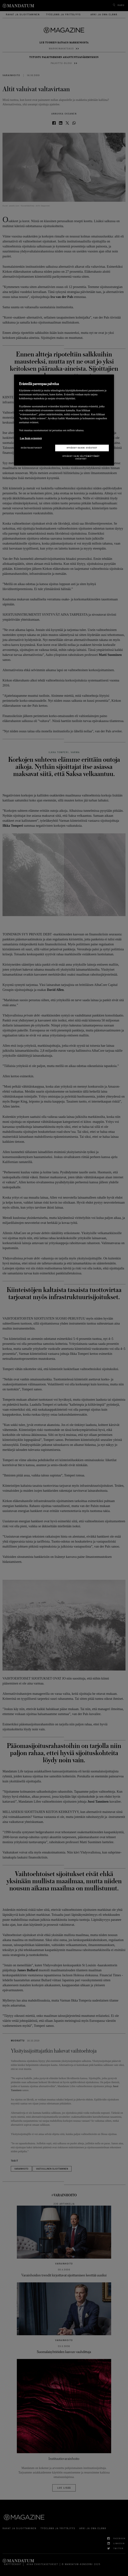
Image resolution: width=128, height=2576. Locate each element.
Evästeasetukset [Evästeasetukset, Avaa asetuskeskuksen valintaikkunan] (31, 448)
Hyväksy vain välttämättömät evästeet (81, 457)
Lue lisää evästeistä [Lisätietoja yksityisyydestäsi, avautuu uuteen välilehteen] (31, 438)
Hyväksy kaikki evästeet (82, 448)
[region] (64, 420)
